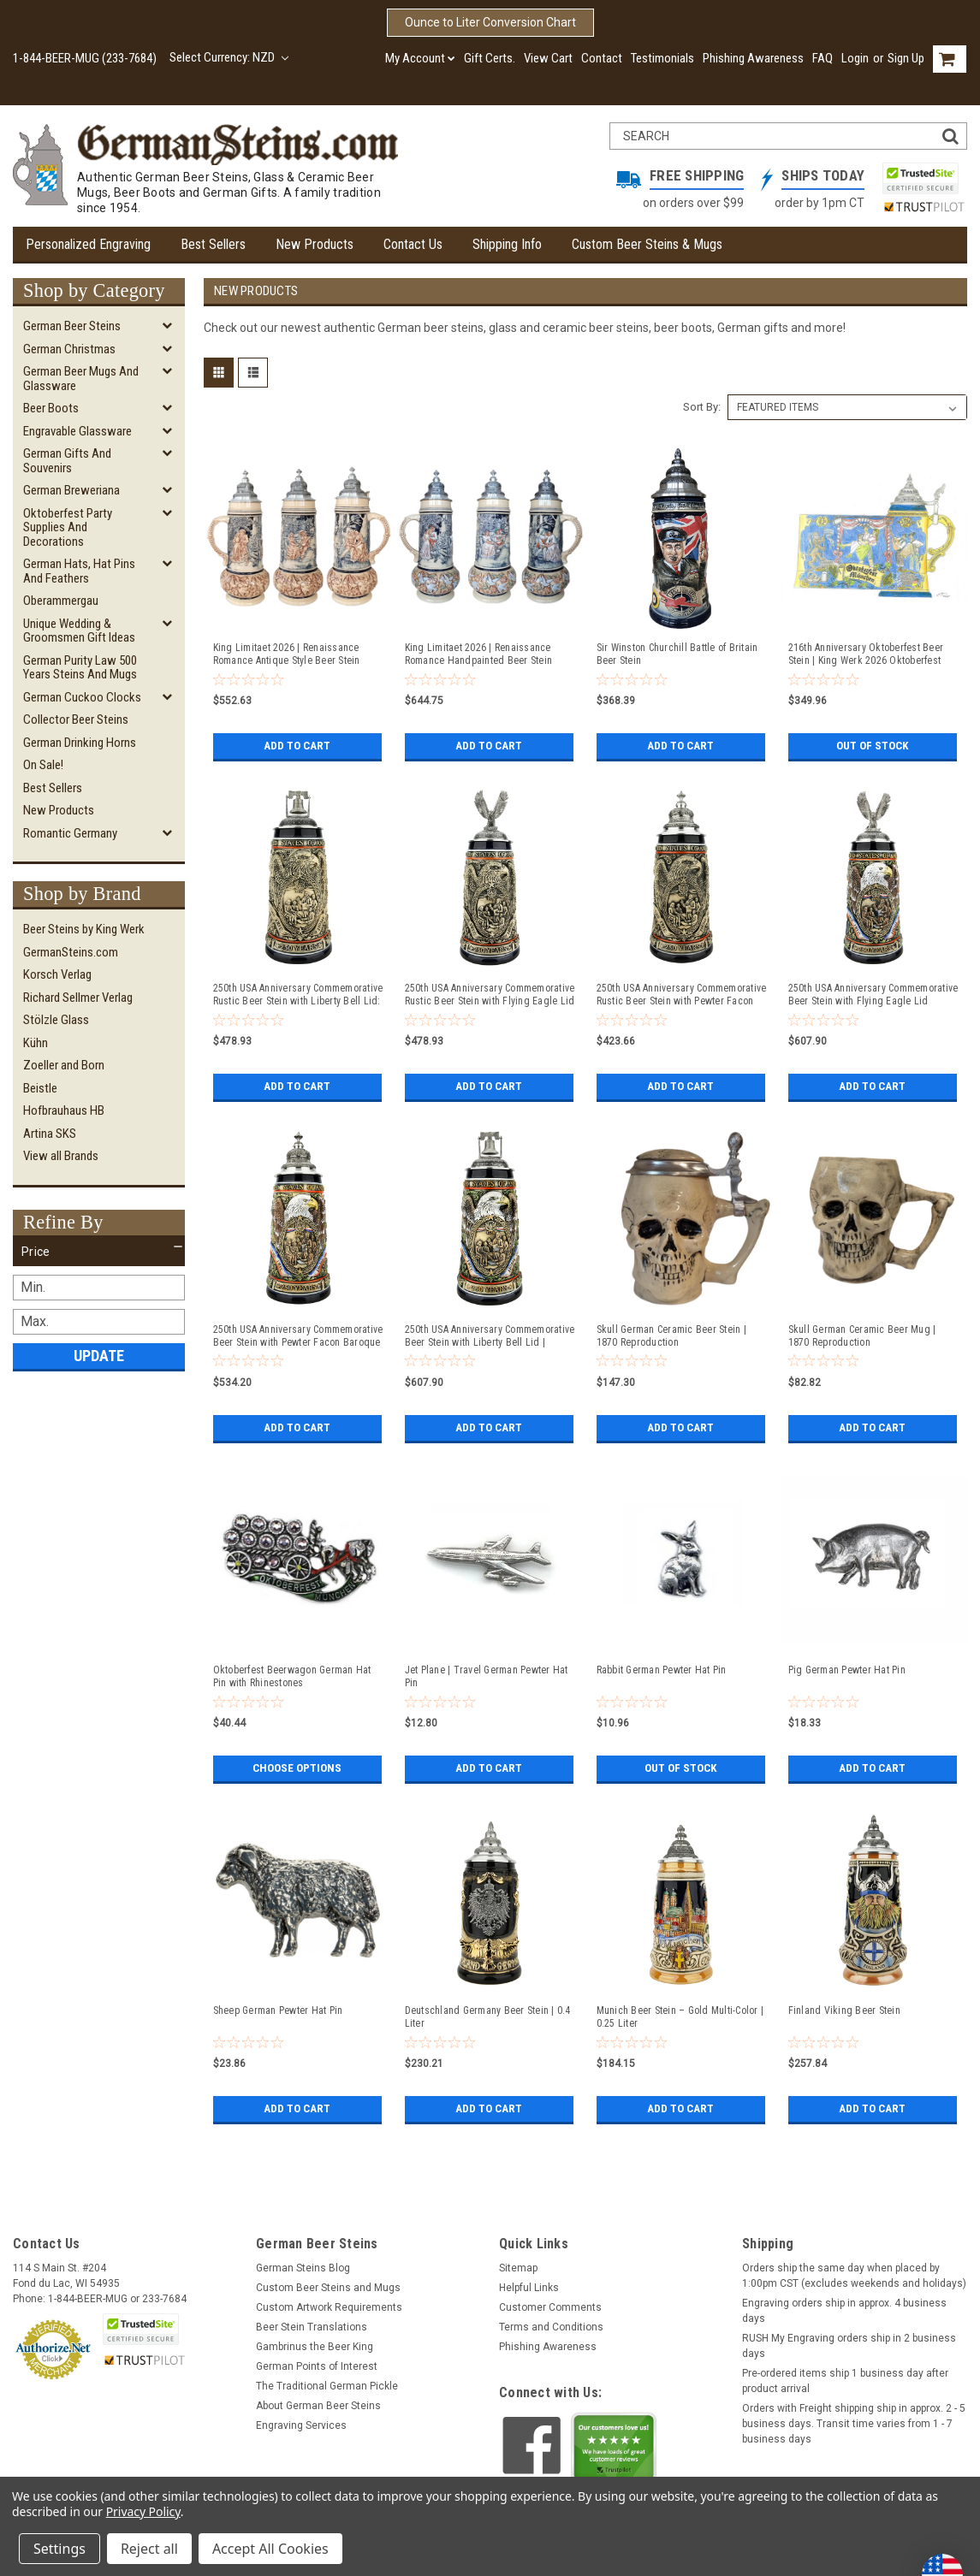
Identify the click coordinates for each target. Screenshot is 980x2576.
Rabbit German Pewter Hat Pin (662, 1670)
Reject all (149, 2548)
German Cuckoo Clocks (82, 697)
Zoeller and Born (63, 1065)
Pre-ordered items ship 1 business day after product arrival (845, 2381)
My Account (420, 58)
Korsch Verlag (57, 974)
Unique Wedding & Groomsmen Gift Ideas (79, 631)
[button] (99, 1251)
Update (99, 1356)
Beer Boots (51, 408)
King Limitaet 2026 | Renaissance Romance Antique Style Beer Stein (286, 654)
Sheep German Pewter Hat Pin (278, 2010)
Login (855, 58)
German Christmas (69, 349)
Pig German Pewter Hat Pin (847, 1670)
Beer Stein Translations (311, 2327)
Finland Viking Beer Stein (844, 2010)
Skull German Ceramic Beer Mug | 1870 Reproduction (862, 1336)
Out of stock (872, 746)
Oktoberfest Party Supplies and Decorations (67, 527)
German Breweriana (71, 490)
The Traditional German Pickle (327, 2386)
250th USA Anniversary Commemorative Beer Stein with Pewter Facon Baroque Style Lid (298, 1336)
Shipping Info (507, 244)
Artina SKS (49, 1133)
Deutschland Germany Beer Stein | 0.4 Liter (488, 2017)
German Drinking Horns (79, 742)
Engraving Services (301, 2425)
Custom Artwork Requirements (329, 2307)
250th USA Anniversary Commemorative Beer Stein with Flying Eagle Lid (873, 994)
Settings (59, 2548)
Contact (601, 58)
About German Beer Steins (318, 2406)
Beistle (40, 1088)
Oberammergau (60, 600)
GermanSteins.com (70, 952)
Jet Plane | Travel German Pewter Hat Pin (486, 1676)
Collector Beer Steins (75, 719)
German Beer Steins (72, 326)
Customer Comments (550, 2307)
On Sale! (43, 765)
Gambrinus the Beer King (314, 2347)
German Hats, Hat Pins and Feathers (79, 571)
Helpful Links (529, 2288)
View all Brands (60, 1156)
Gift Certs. (489, 58)
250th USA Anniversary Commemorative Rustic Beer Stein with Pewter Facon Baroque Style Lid (682, 995)
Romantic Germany (70, 833)
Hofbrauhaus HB (63, 1110)
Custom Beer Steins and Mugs (328, 2288)
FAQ (822, 58)
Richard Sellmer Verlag (78, 997)
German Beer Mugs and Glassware (81, 379)
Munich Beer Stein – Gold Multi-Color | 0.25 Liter (680, 2017)
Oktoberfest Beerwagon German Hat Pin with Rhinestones (292, 1676)
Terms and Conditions (551, 2327)
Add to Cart (297, 746)
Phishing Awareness (753, 58)
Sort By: (702, 406)
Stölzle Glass (56, 1019)
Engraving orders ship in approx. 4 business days (844, 2310)
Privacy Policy (143, 2511)
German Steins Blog (303, 2268)
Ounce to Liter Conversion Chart (490, 22)
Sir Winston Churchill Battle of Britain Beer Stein (677, 654)
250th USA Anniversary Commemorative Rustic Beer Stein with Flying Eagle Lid (490, 994)
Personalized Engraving (88, 244)
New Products (314, 244)
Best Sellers (213, 244)
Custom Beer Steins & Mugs (647, 244)
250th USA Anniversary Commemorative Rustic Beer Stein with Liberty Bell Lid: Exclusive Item (298, 995)
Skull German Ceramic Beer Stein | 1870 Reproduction (671, 1336)
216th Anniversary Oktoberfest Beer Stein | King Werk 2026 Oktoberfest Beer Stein (866, 654)
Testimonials (662, 58)
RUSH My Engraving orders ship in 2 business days (849, 2346)
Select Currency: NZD (228, 57)
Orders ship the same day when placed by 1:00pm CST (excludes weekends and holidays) (854, 2275)
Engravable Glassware (77, 431)
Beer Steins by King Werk (84, 929)
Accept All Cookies (270, 2548)
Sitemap (518, 2268)
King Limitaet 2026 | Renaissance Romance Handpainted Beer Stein (479, 654)
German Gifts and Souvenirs (67, 461)
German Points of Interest (316, 2366)
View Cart (548, 58)
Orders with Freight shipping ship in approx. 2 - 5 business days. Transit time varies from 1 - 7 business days (853, 2423)
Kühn (35, 1043)
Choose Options (297, 1768)
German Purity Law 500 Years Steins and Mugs (80, 668)
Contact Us (412, 244)
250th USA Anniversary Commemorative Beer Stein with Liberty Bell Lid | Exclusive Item (490, 1336)
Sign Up (906, 58)
